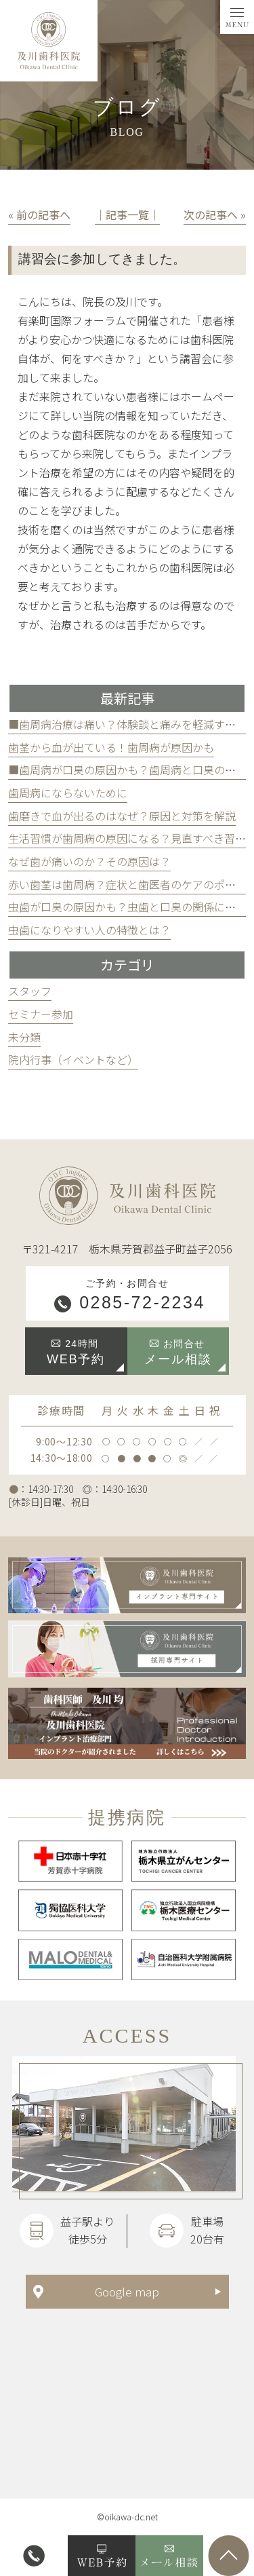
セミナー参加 (40, 1014)
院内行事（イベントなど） (73, 1059)
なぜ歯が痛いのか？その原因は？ (89, 861)
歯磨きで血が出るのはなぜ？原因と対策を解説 (122, 816)
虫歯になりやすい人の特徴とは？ (89, 930)
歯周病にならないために (67, 792)
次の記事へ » (215, 214)
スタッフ (29, 991)
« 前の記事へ (39, 214)
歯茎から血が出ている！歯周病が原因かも (111, 747)
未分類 (24, 1037)
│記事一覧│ (127, 214)
